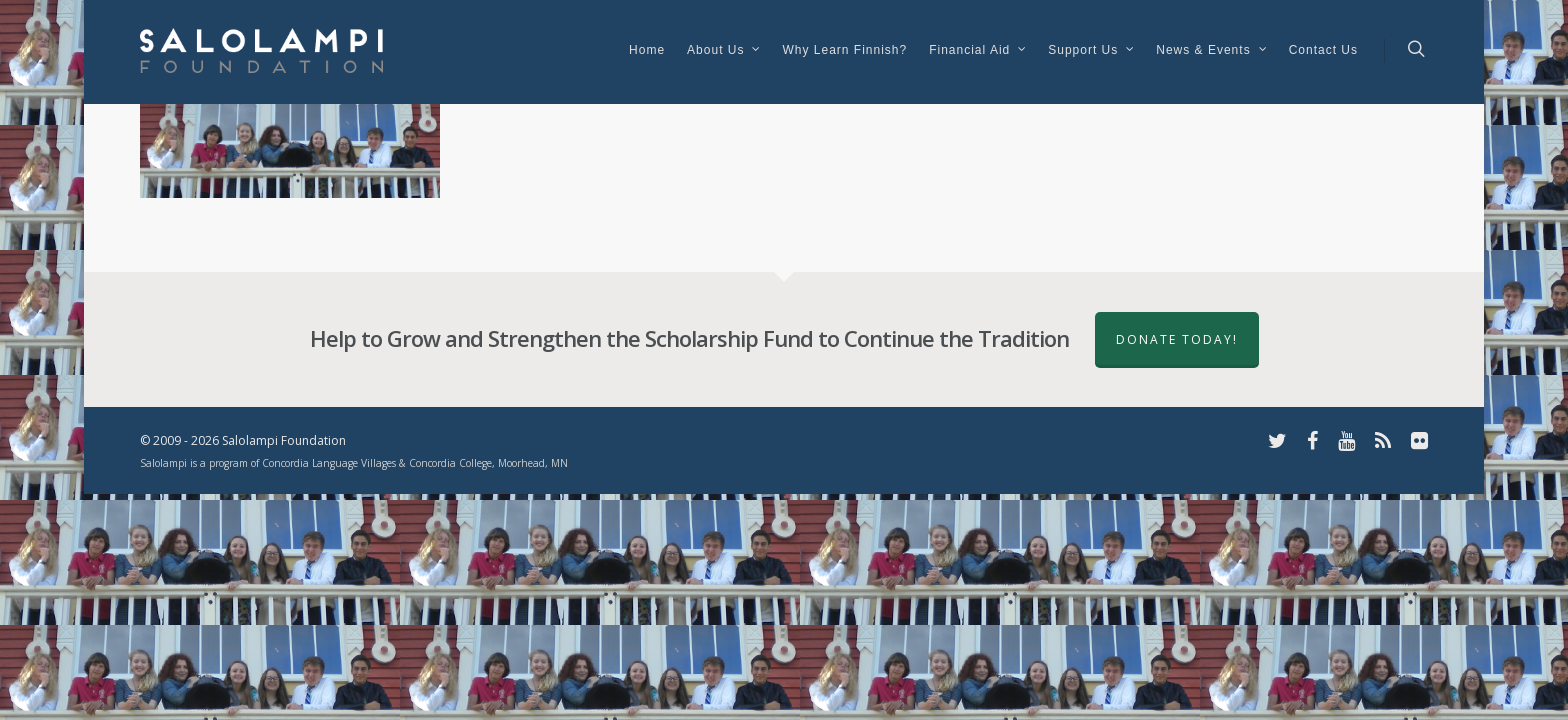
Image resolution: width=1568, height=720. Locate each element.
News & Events (1212, 52)
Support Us (1092, 52)
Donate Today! (1177, 339)
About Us (724, 52)
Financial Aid (978, 52)
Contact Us (1323, 50)
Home (647, 50)
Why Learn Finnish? (844, 50)
